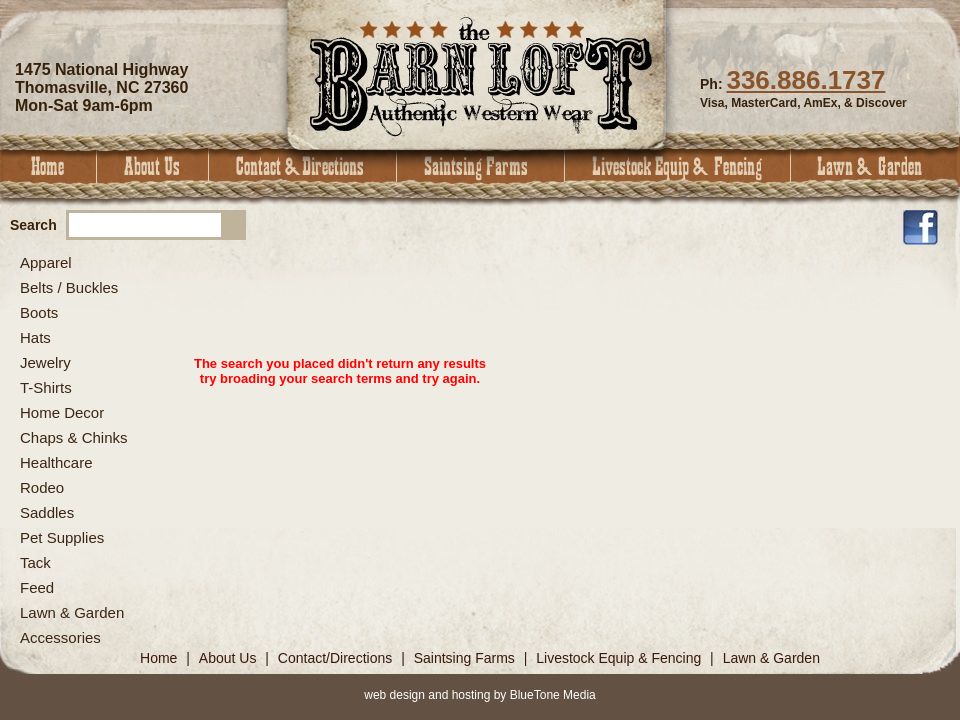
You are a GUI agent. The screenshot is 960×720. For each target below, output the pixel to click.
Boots (39, 312)
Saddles (47, 512)
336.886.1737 (805, 80)
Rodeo (42, 487)
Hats (35, 337)
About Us (153, 166)
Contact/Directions (337, 658)
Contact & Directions (303, 166)
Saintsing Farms (481, 166)
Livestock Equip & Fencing (678, 166)
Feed (37, 587)
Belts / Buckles (69, 287)
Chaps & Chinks (74, 437)
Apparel (46, 262)
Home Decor (62, 412)
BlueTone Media (553, 695)
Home (48, 166)
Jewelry (45, 362)
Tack (35, 562)
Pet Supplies (62, 537)
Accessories (60, 637)
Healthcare (56, 462)
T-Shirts (46, 387)
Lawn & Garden (875, 166)
